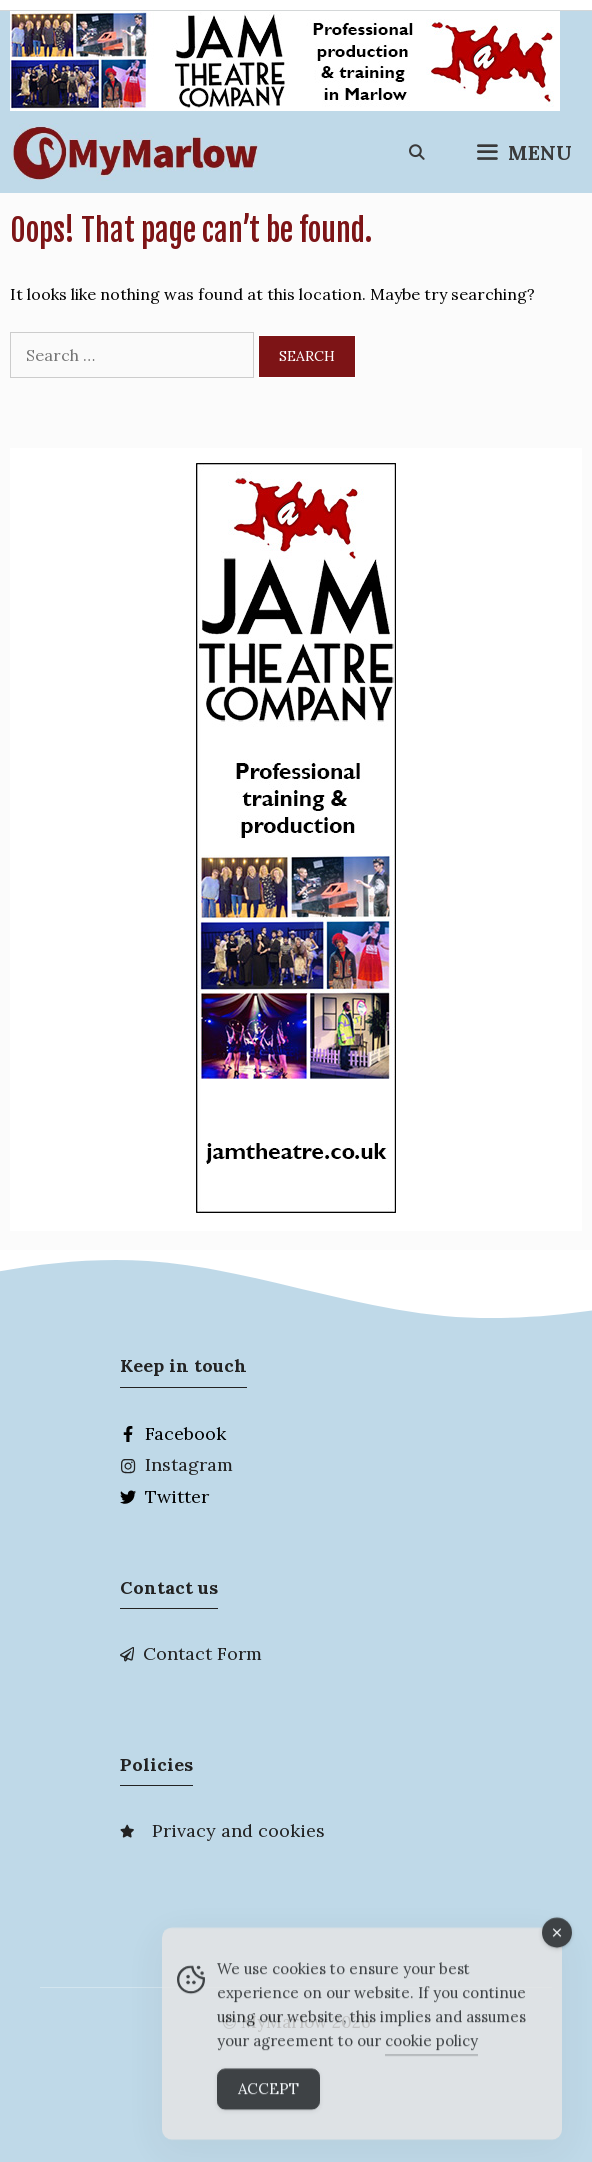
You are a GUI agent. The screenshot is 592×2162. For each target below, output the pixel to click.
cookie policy (431, 2049)
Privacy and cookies (238, 1830)
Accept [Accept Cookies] (268, 2097)
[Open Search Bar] (416, 153)
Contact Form (202, 1653)
